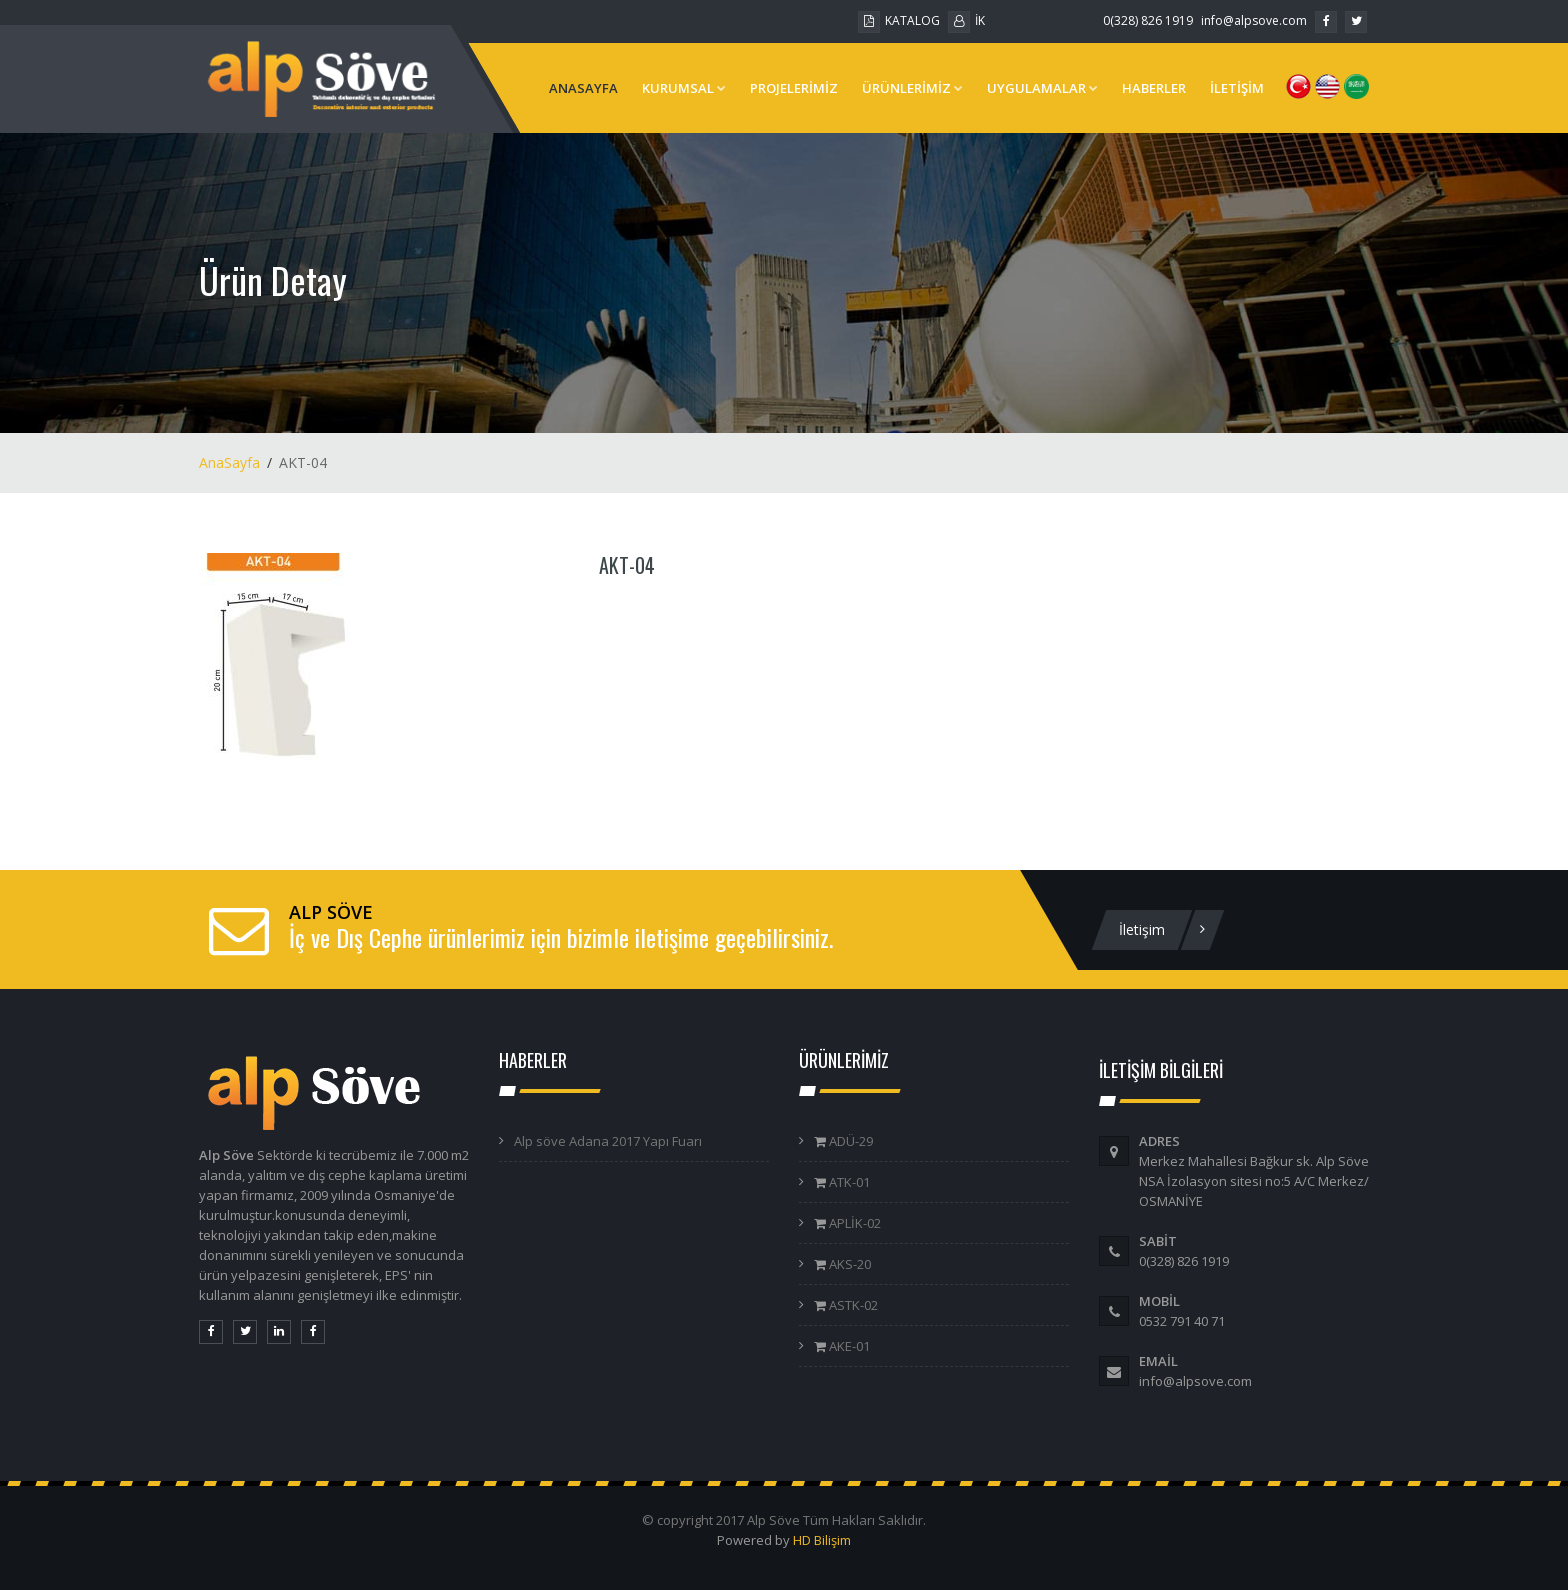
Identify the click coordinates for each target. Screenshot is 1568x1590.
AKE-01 (848, 1346)
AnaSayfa (229, 462)
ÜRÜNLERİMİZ (912, 88)
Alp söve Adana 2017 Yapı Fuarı (608, 1141)
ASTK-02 (852, 1305)
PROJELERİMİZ (794, 88)
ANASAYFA (583, 88)
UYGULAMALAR (1042, 88)
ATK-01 (848, 1182)
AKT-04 (627, 565)
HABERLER (1154, 88)
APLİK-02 (853, 1223)
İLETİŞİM (1237, 88)
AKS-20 (848, 1264)
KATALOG (899, 20)
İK (966, 20)
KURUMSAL (684, 88)
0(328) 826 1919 (1148, 20)
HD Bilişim (822, 1540)
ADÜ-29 (849, 1141)
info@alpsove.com (1254, 20)
